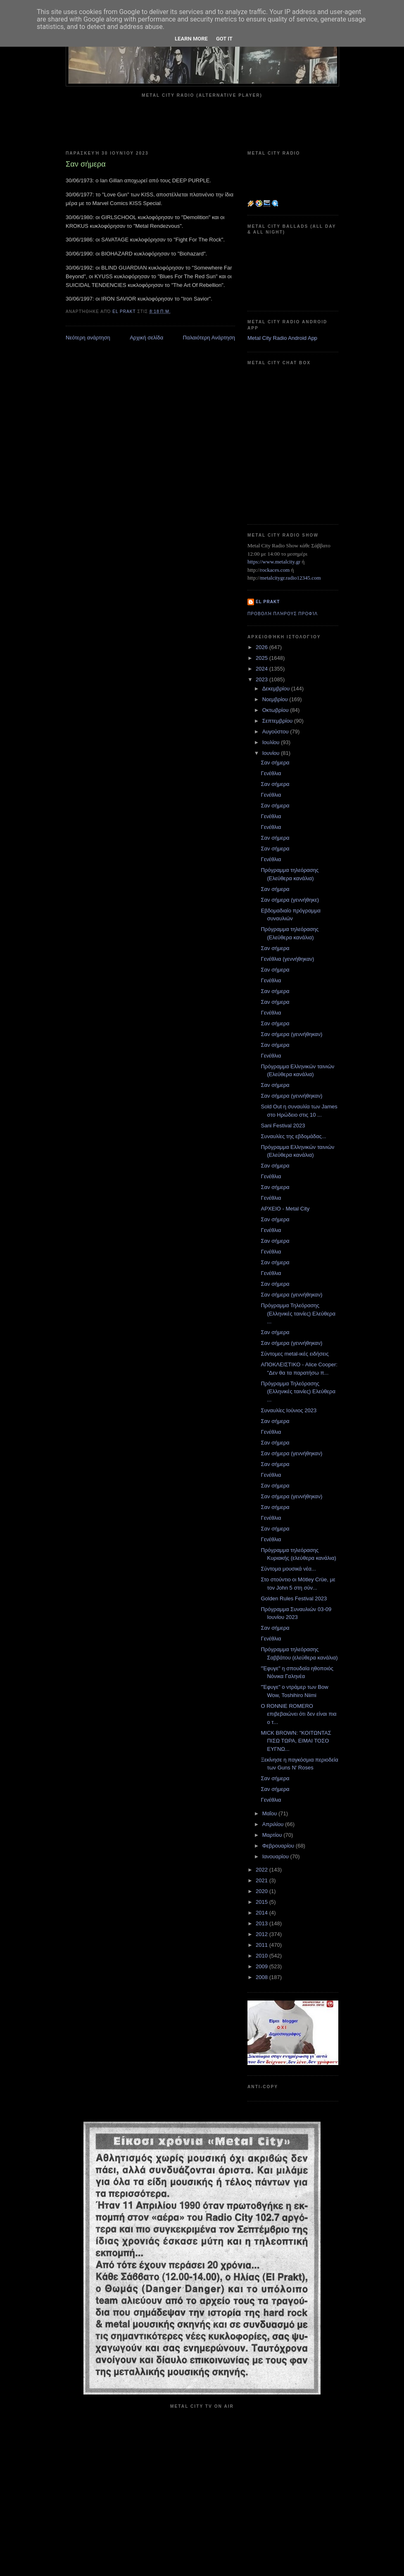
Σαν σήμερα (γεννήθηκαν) (291, 1034)
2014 (262, 1913)
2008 (262, 1977)
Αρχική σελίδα (146, 337)
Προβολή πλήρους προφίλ (282, 613)
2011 (262, 1945)
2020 (262, 1891)
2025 (262, 658)
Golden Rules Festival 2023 (294, 1598)
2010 (262, 1956)
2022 (262, 1870)
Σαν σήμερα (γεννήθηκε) (290, 900)
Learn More (191, 39)
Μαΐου (270, 1813)
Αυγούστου (276, 731)
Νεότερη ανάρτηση (88, 337)
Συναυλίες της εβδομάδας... (293, 1136)
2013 (262, 1923)
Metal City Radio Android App (282, 338)
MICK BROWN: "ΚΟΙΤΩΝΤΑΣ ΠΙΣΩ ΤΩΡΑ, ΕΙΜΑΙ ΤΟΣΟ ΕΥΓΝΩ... (296, 1741)
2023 (262, 679)
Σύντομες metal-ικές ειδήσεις (294, 1354)
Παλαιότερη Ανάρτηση (209, 337)
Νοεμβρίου (276, 699)
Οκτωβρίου (276, 710)
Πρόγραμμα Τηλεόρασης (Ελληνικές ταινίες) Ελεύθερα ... (298, 1313)
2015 (262, 1902)
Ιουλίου (271, 742)
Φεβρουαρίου (279, 1846)
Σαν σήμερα (275, 762)
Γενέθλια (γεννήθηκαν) (287, 959)
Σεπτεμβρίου (278, 721)
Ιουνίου (271, 753)
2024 (262, 669)
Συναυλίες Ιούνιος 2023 (288, 1410)
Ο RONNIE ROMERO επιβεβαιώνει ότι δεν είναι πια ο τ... (298, 1714)
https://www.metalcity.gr (273, 562)
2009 (262, 1966)
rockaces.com (275, 570)
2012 (262, 1934)
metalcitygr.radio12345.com (290, 578)
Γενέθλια (271, 773)
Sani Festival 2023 (283, 1125)
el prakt (268, 601)
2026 (262, 647)
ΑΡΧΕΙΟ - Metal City (285, 1209)
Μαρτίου (273, 1835)
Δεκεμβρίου (276, 688)
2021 (262, 1880)
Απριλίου (273, 1824)
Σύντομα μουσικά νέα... (288, 1569)
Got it (224, 39)
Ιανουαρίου (276, 1856)
